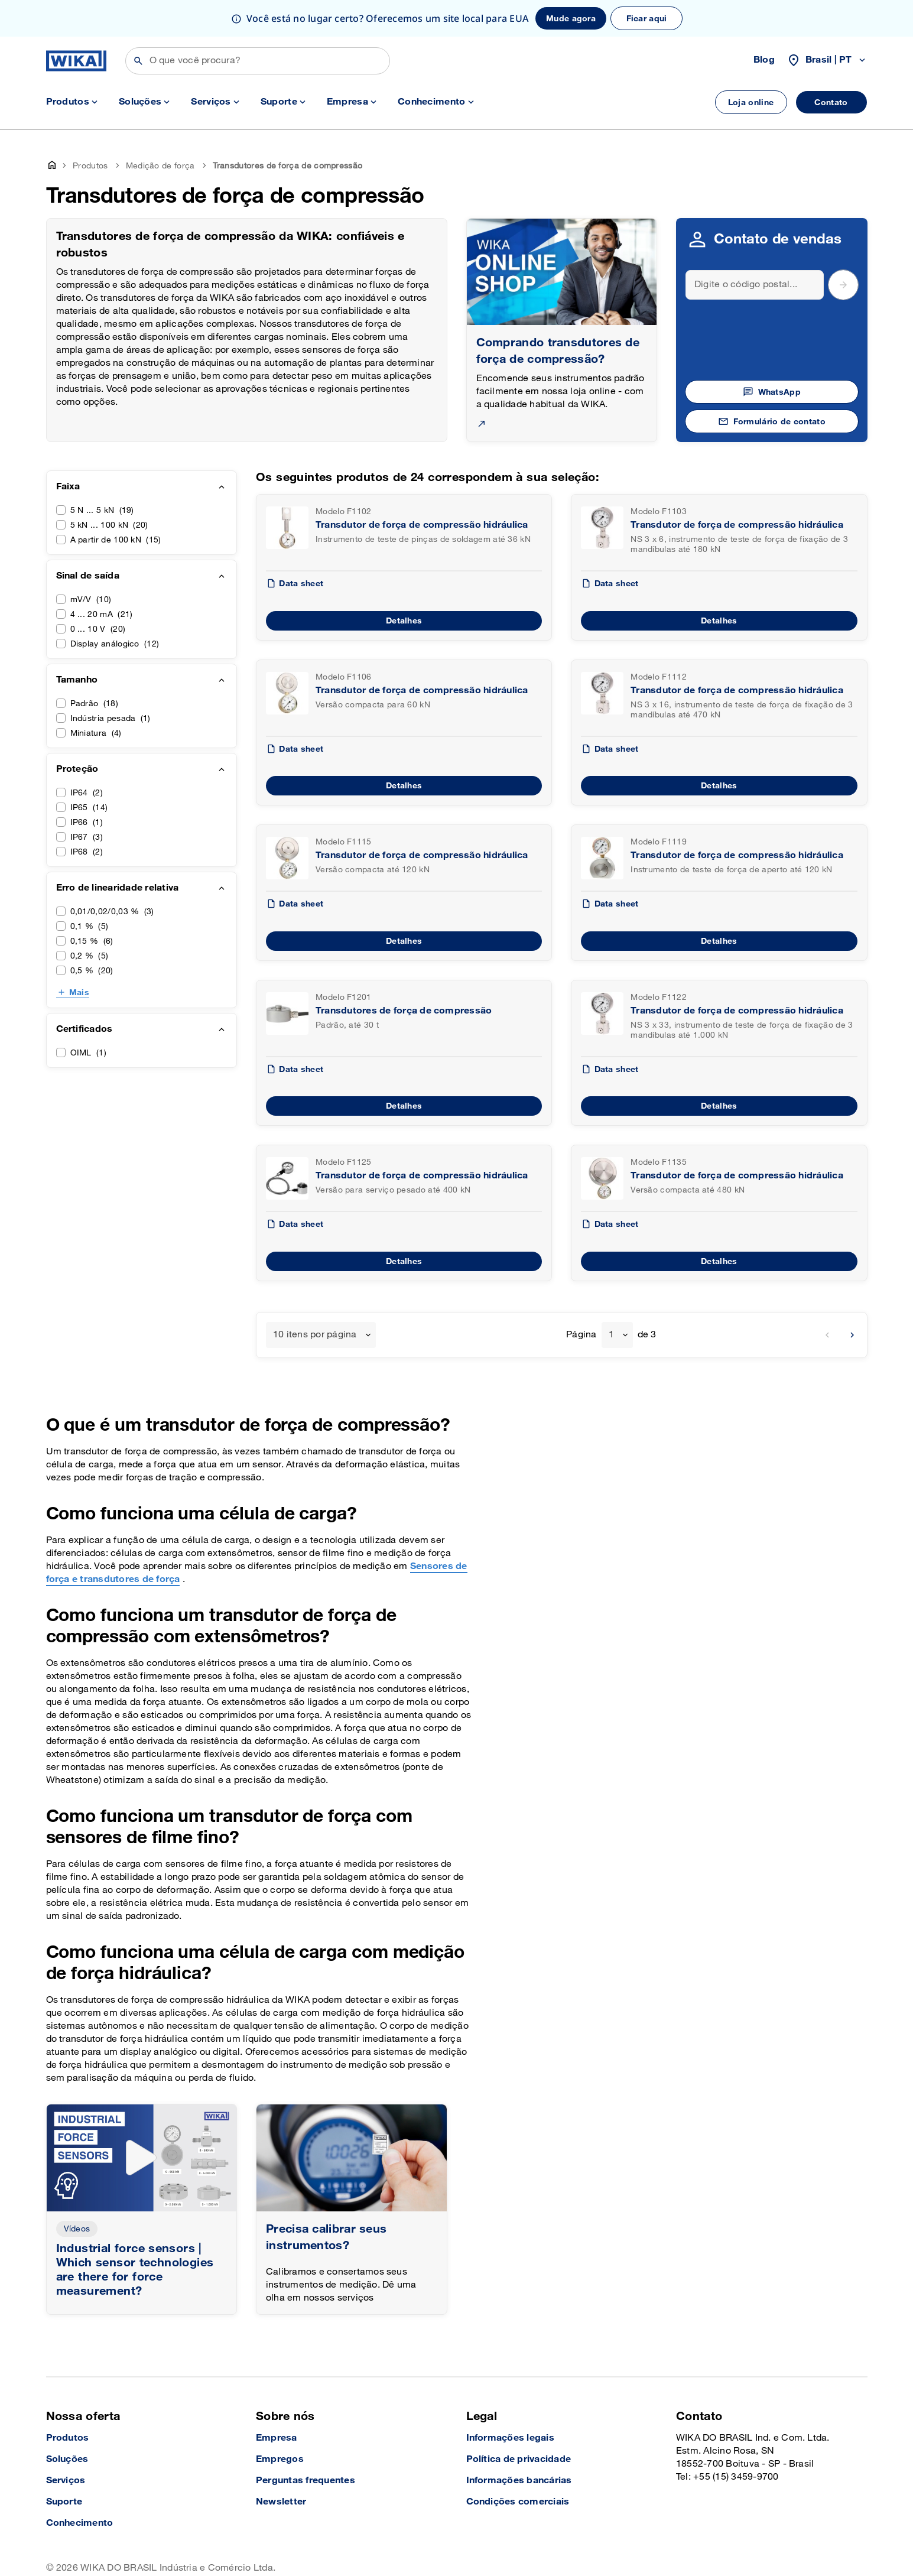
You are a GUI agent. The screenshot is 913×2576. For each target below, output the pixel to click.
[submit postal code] (843, 248)
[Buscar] (257, 24)
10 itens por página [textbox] (315, 1298)
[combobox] (321, 1298)
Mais (79, 956)
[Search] (754, 248)
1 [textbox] (611, 1298)
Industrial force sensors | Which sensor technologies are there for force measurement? (135, 2233)
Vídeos (77, 2192)
